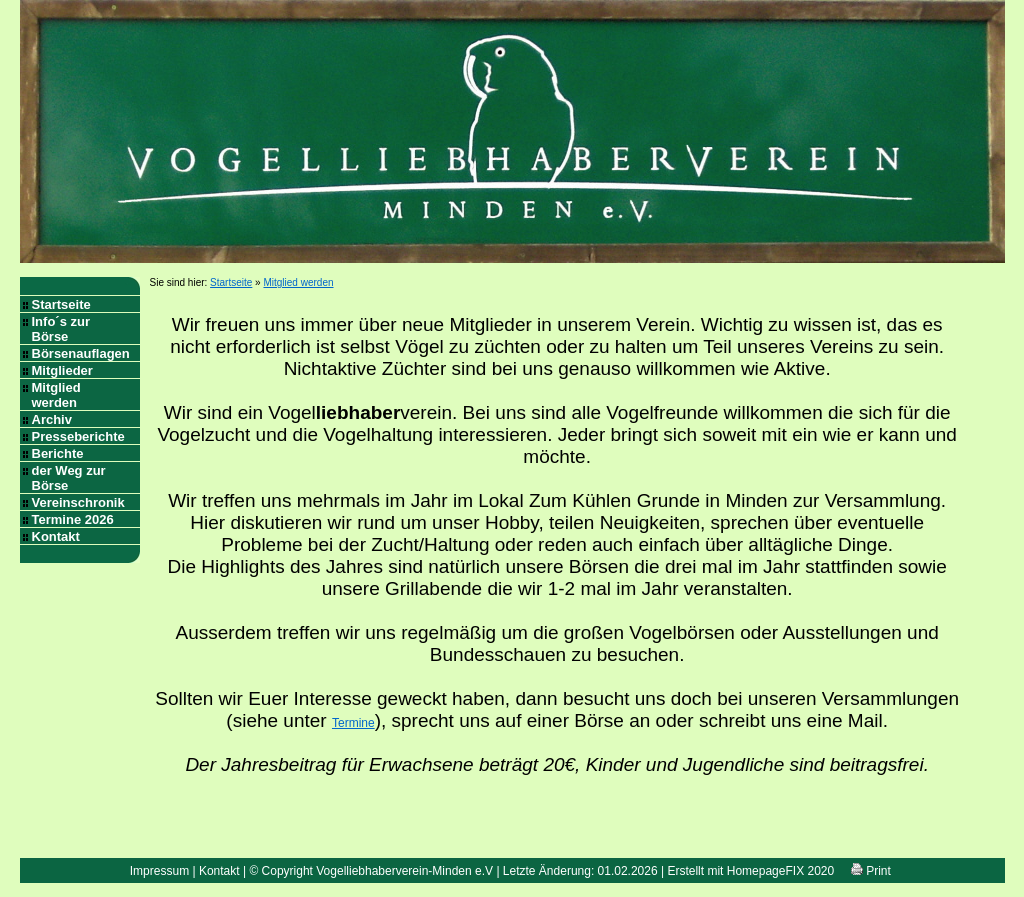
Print (871, 871)
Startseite (61, 304)
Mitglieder (62, 370)
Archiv (52, 419)
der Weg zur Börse (69, 478)
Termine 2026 (73, 519)
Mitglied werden (56, 395)
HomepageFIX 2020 (780, 871)
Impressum (159, 871)
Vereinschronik (78, 502)
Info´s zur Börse (61, 329)
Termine (353, 723)
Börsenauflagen (81, 353)
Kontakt (56, 536)
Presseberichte (78, 436)
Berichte (58, 453)
